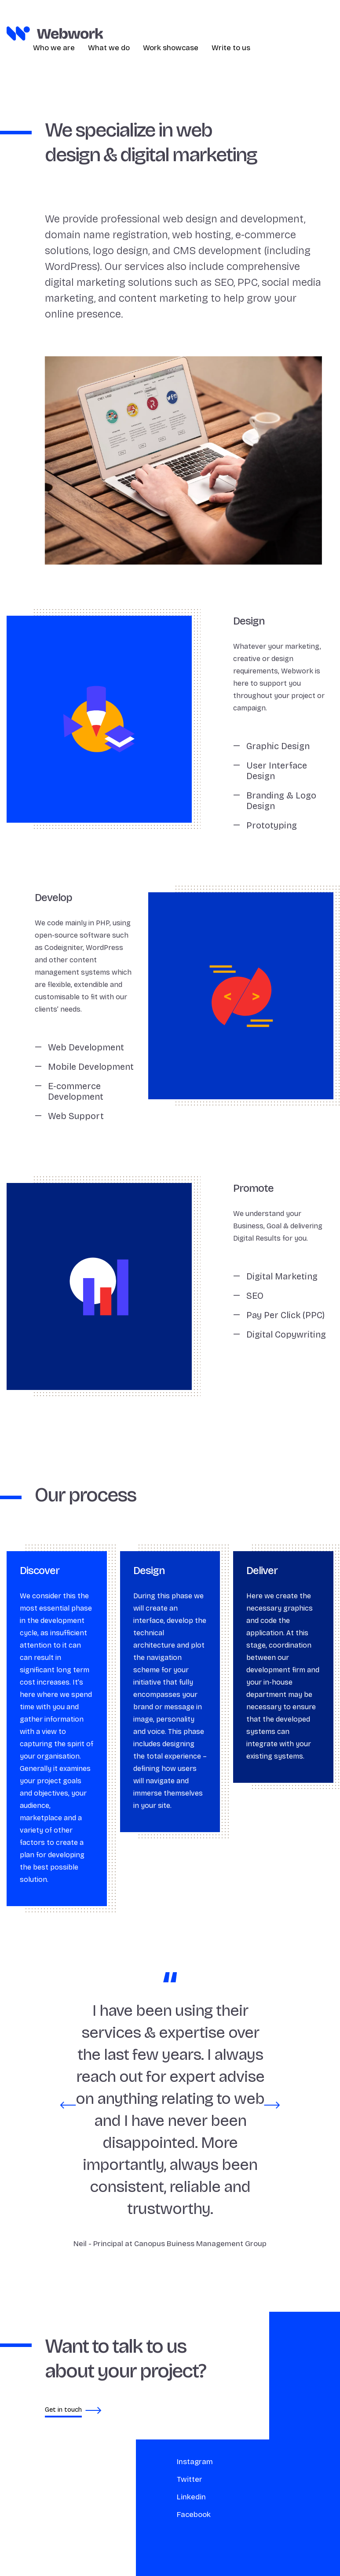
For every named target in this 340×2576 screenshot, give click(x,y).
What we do (109, 47)
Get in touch (29, 2411)
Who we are (54, 47)
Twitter (146, 2479)
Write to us (231, 47)
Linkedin (147, 2497)
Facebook (150, 2514)
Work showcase (170, 47)
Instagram (151, 2461)
